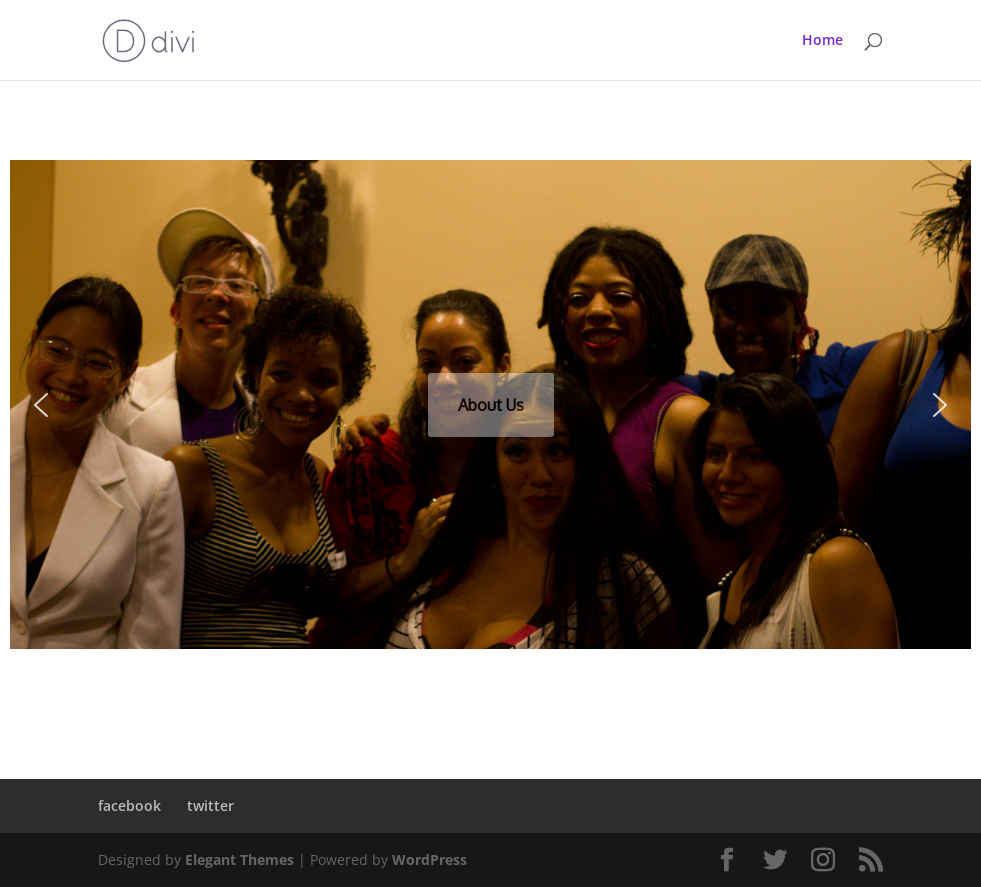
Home (822, 41)
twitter (210, 805)
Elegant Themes (239, 859)
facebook (129, 805)
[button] (41, 405)
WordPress (429, 859)
